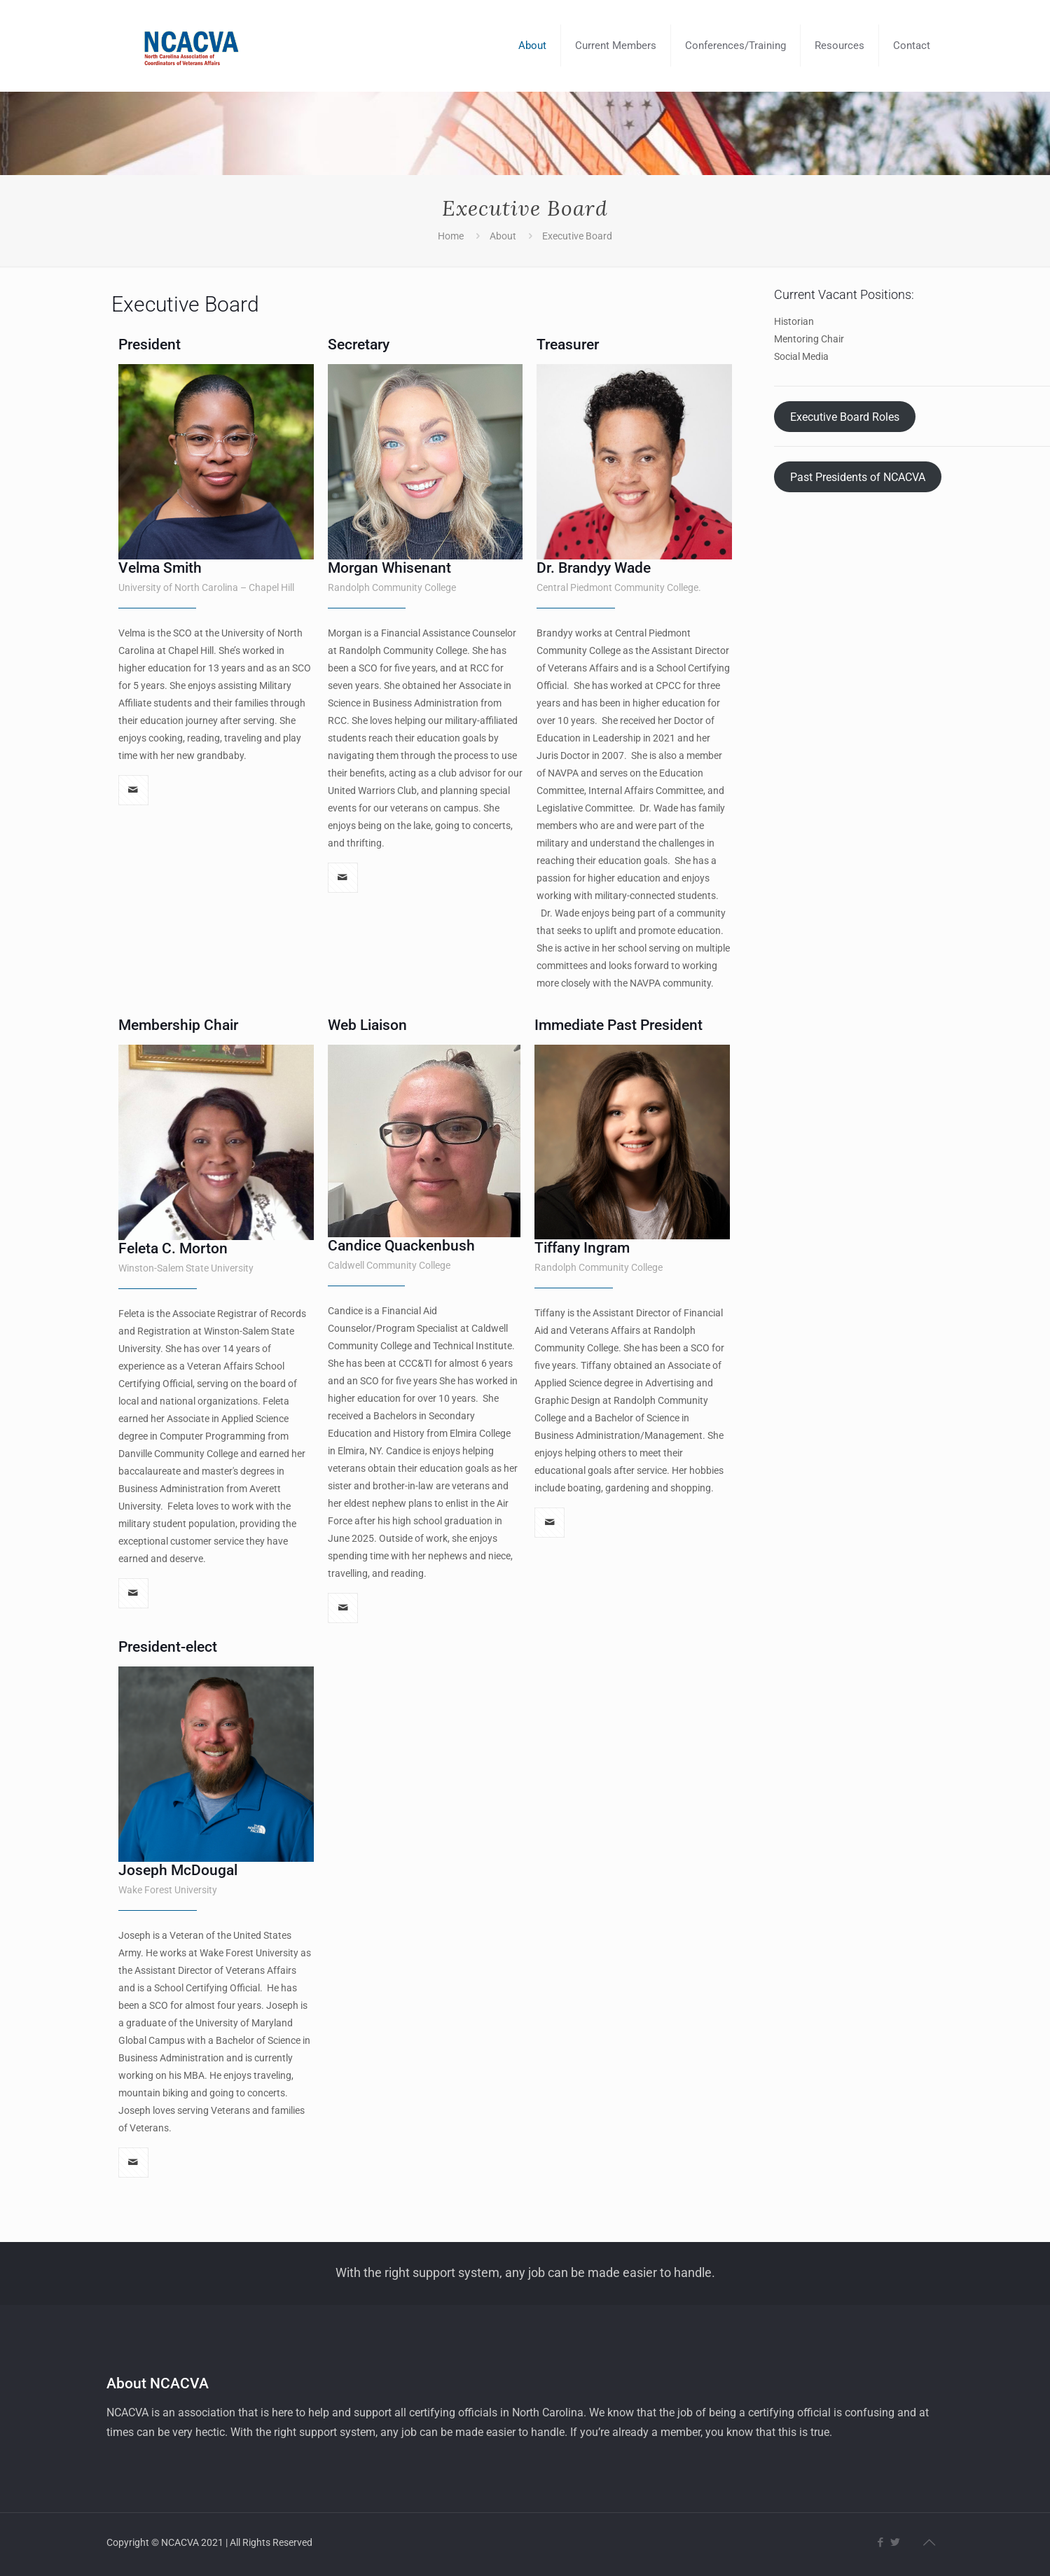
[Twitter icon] (895, 2542)
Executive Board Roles (844, 416)
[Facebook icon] (881, 2542)
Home (451, 236)
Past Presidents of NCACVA (857, 476)
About (503, 236)
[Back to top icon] (929, 2542)
